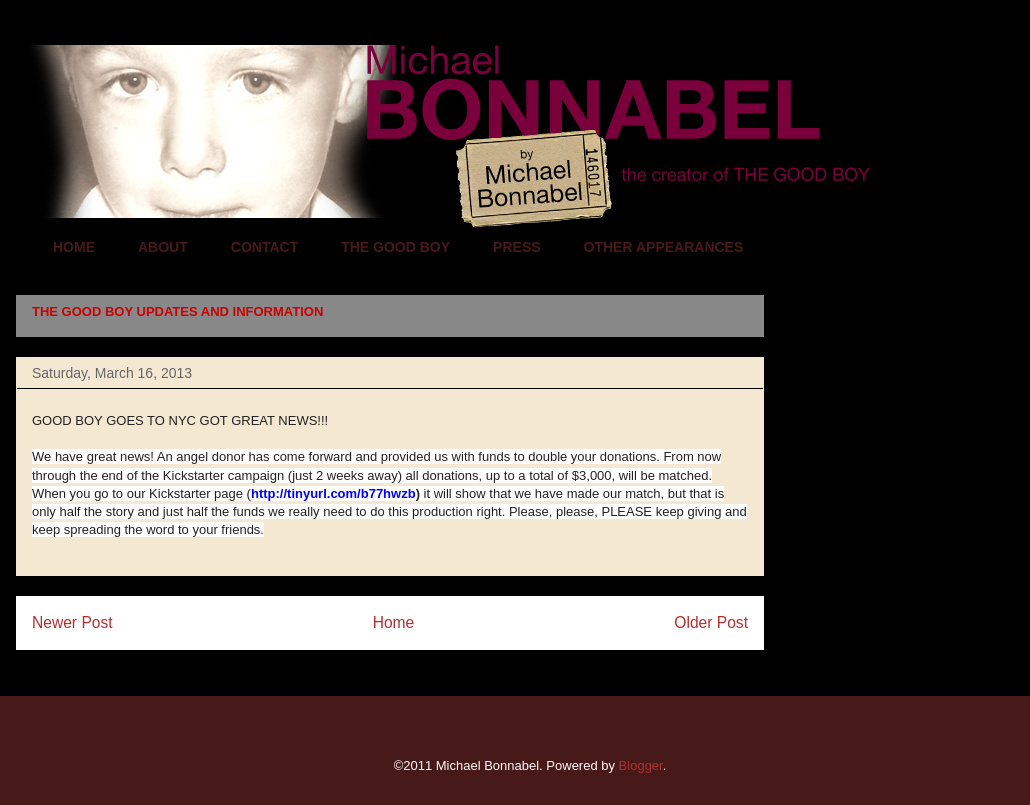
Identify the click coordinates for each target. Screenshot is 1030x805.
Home (394, 622)
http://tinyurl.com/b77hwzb (333, 493)
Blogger (641, 765)
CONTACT (264, 247)
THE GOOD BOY (395, 247)
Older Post (711, 622)
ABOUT (163, 247)
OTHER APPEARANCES (664, 247)
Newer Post (72, 622)
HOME (74, 247)
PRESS (516, 247)
